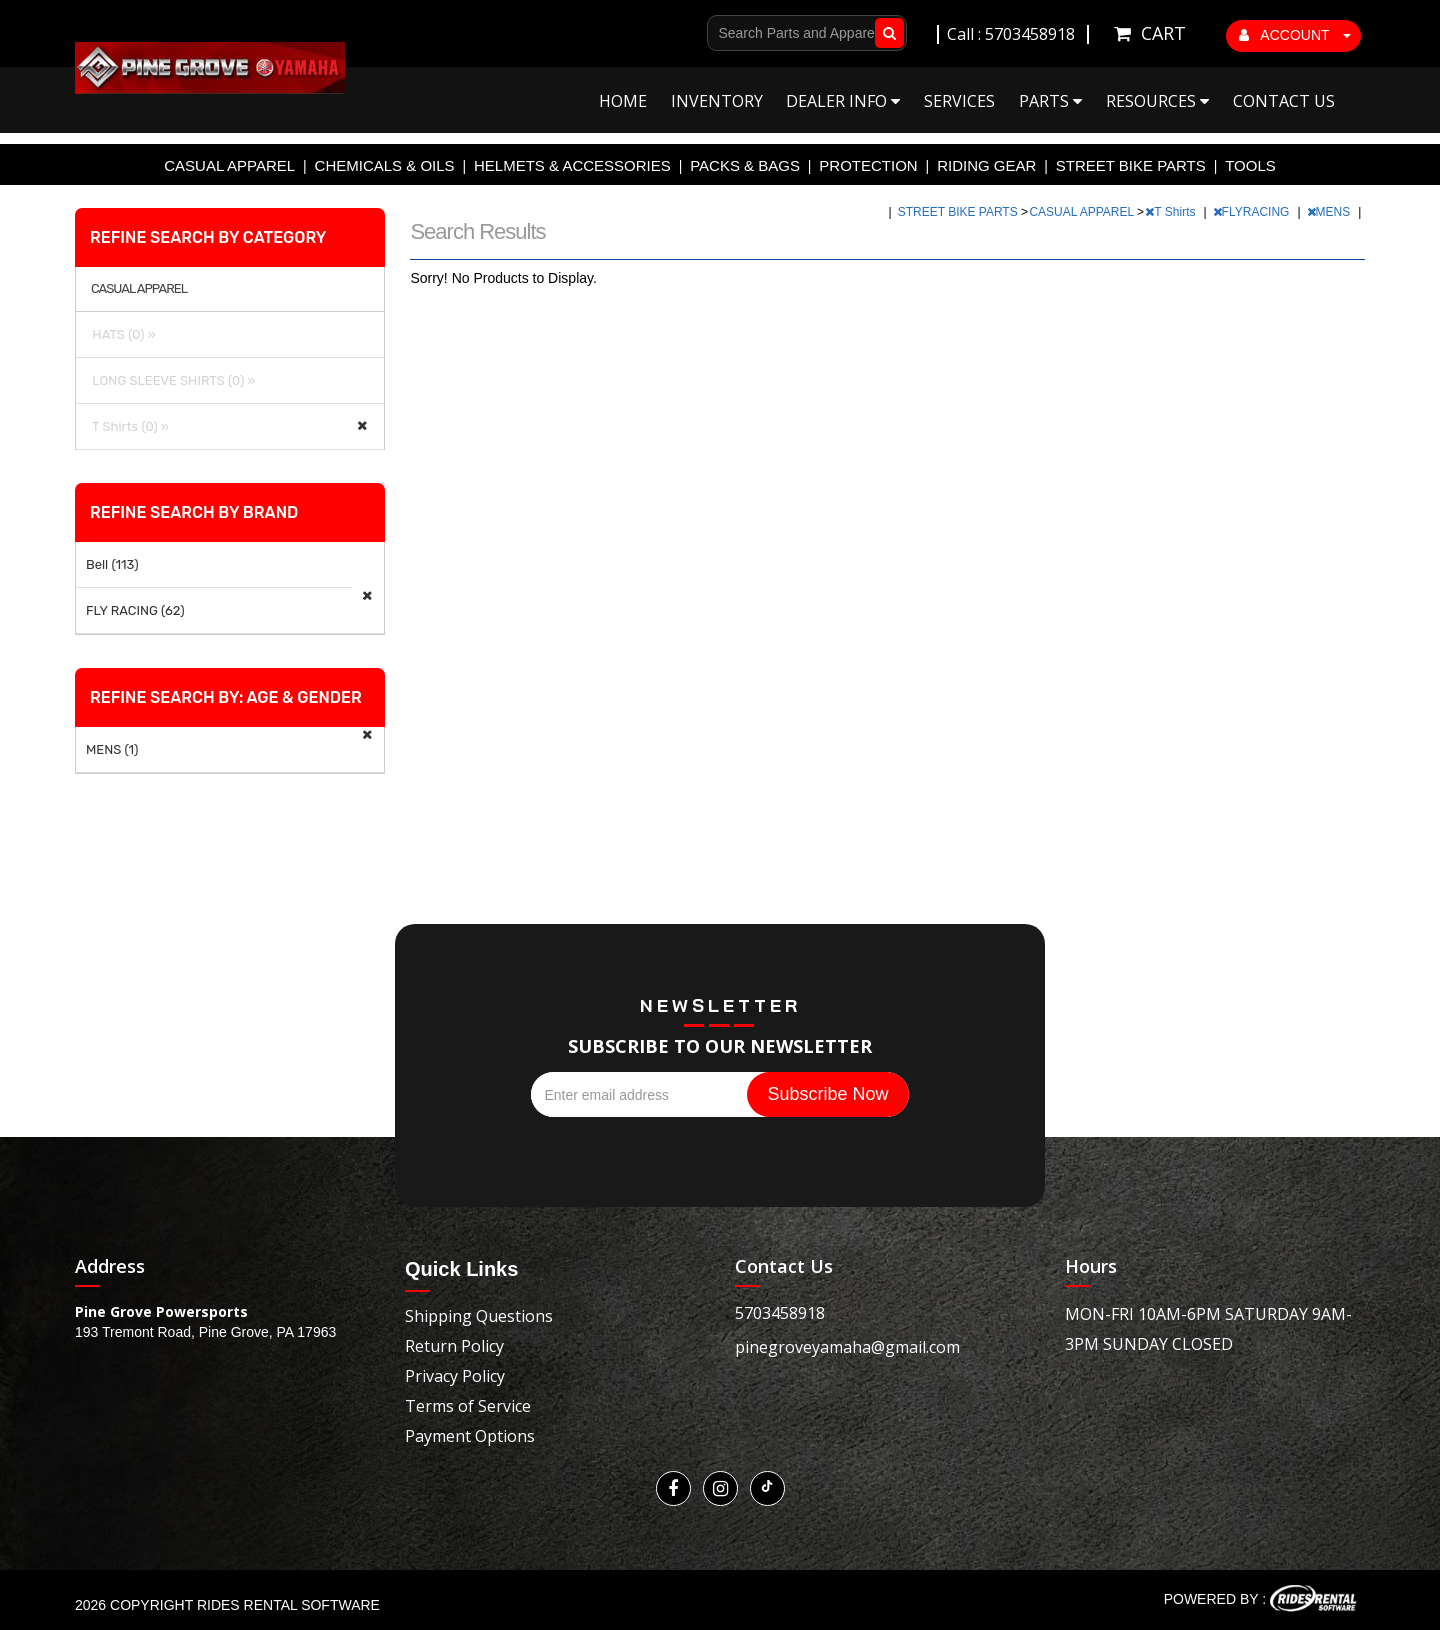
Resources (1157, 101)
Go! (885, 33)
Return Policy (454, 1346)
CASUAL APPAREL (229, 165)
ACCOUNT (1295, 35)
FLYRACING (1253, 212)
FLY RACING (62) (135, 610)
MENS (1330, 212)
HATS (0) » (121, 334)
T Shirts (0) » (127, 426)
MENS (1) (112, 749)
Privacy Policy (455, 1376)
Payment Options (470, 1436)
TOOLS (1250, 165)
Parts (1050, 101)
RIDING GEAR (986, 165)
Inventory (717, 101)
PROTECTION (868, 165)
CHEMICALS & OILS (385, 165)
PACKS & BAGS (745, 165)
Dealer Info (843, 101)
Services (959, 101)
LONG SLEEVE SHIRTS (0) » (171, 380)
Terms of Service (468, 1406)
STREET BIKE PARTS (1131, 165)
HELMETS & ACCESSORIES (572, 165)
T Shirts (1171, 212)
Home (623, 101)
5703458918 (780, 1313)
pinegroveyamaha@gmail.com (847, 1347)
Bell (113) (112, 564)
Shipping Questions (479, 1316)
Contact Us (1284, 101)
